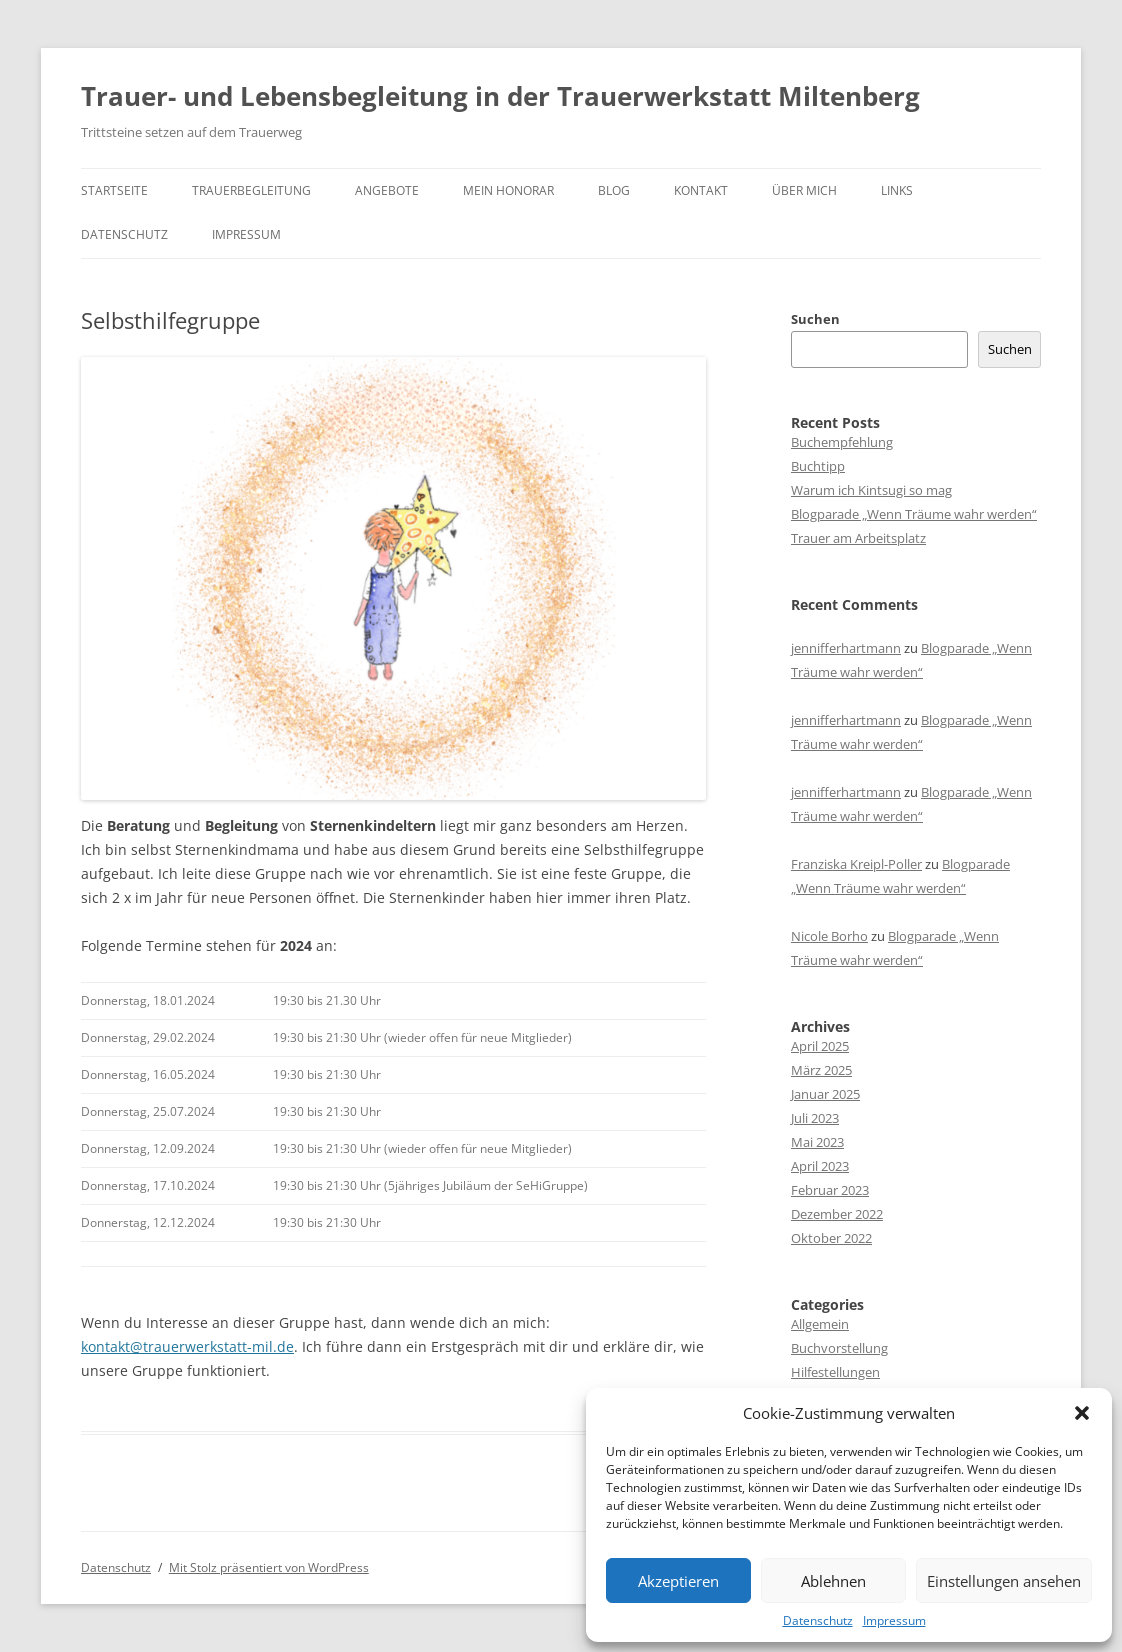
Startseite (114, 190)
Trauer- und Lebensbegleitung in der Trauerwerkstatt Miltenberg (500, 96)
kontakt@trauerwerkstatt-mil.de (187, 1346)
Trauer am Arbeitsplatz (858, 538)
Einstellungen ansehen (1004, 1581)
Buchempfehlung (842, 442)
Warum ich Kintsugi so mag (871, 490)
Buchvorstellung (839, 1348)
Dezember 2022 (837, 1214)
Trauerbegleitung (251, 190)
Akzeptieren (678, 1581)
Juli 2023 (815, 1118)
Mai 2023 (817, 1142)
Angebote (387, 190)
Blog (614, 190)
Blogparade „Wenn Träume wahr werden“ (914, 514)
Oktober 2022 (831, 1238)
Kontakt (701, 190)
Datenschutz (818, 1620)
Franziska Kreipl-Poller (856, 864)
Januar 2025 (825, 1094)
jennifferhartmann (846, 648)
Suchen (815, 319)
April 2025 (820, 1046)
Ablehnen (833, 1581)
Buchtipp (818, 466)
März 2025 (821, 1070)
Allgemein (820, 1324)
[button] (1082, 1413)
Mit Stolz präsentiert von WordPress (269, 1567)
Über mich (804, 190)
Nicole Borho (829, 936)
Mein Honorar (508, 190)
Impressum (894, 1620)
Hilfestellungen (835, 1372)
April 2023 (820, 1166)
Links (897, 190)
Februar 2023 (830, 1190)
